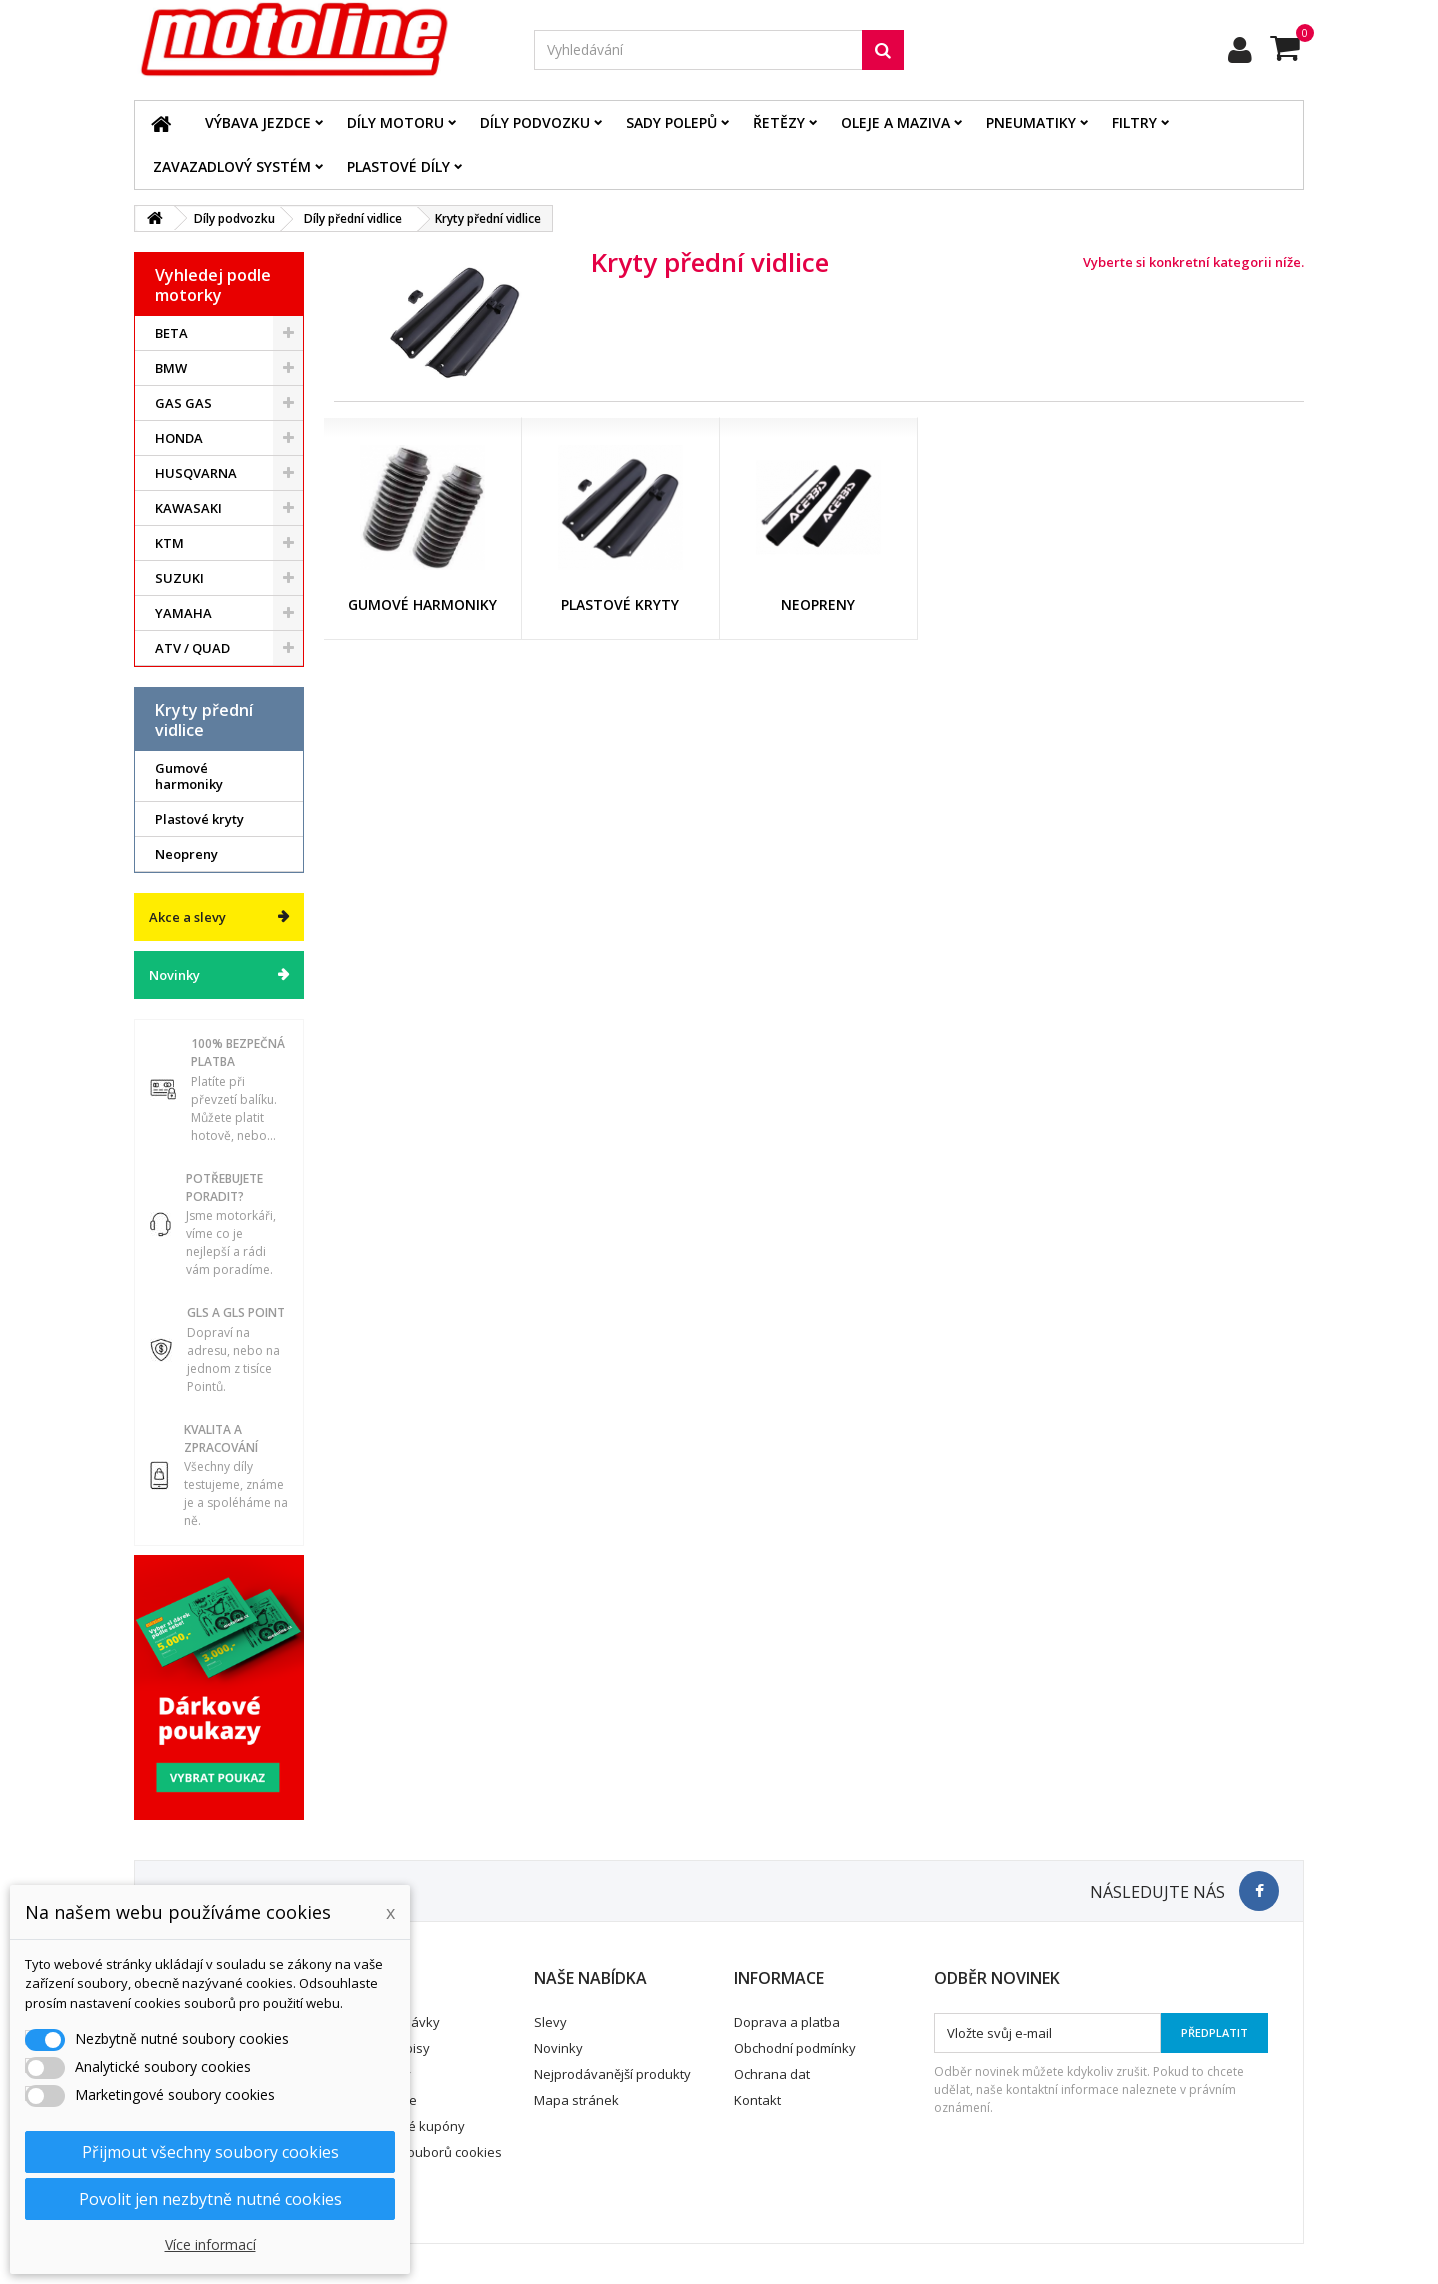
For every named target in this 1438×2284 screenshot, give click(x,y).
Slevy (550, 2022)
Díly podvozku (535, 122)
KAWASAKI (188, 508)
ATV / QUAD (192, 648)
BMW (171, 368)
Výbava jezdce (258, 122)
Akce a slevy (187, 917)
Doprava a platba (787, 2022)
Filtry (1134, 122)
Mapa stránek (576, 2100)
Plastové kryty (199, 819)
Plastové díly (398, 166)
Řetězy (779, 122)
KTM (169, 543)
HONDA (179, 438)
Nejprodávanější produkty (612, 2074)
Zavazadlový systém (232, 166)
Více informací (210, 2244)
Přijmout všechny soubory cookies (210, 2152)
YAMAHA (183, 613)
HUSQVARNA (196, 473)
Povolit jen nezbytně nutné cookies (210, 2199)
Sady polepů (671, 122)
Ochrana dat (772, 2074)
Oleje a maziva (895, 122)
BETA (171, 333)
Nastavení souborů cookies (418, 2152)
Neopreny (186, 854)
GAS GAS (183, 403)
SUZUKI (179, 578)
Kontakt (757, 2100)
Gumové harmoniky (189, 776)
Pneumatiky (1031, 122)
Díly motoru (395, 122)
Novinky (174, 975)
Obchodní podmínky (795, 2048)
